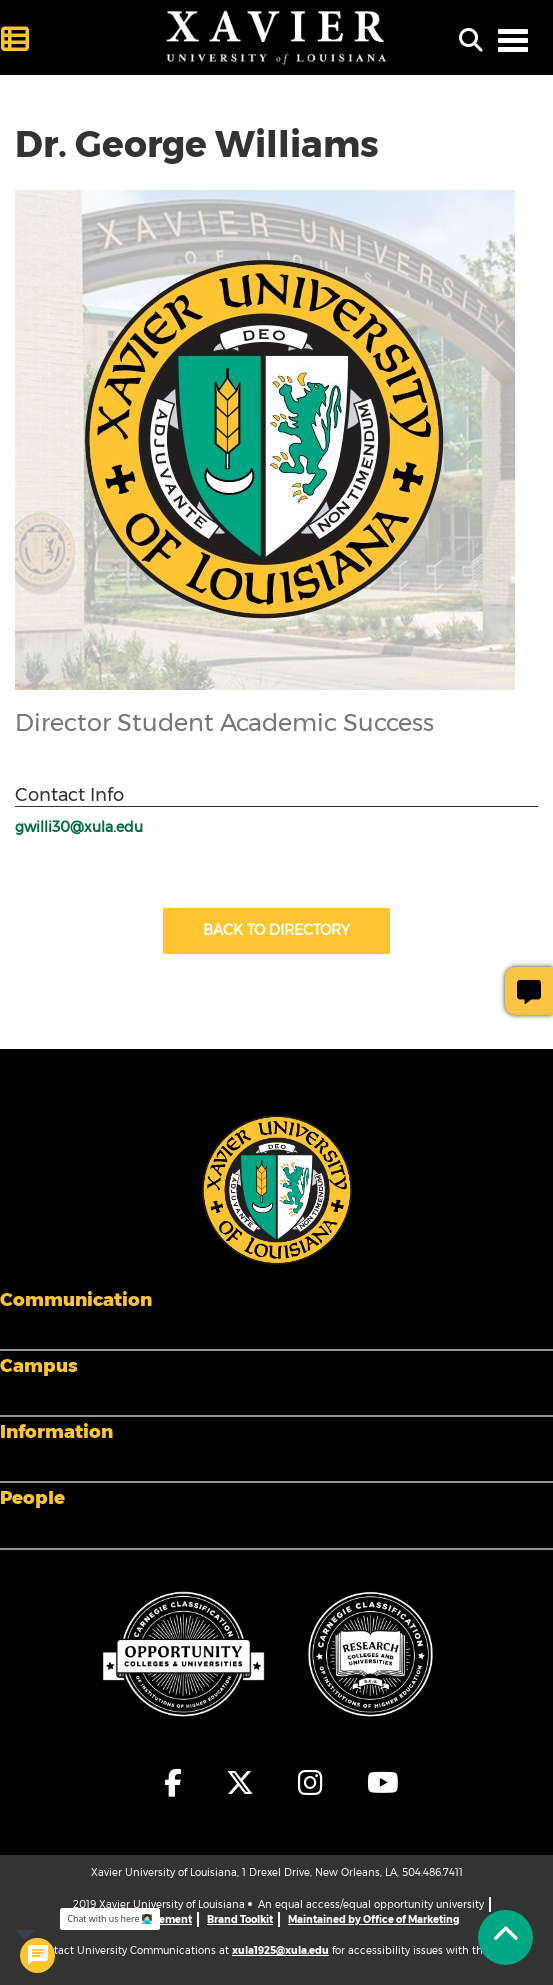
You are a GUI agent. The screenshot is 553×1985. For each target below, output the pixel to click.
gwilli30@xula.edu (79, 827)
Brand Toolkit (240, 1919)
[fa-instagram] (311, 1783)
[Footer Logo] (277, 1189)
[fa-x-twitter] (241, 1783)
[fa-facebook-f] (174, 1783)
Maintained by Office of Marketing (373, 1919)
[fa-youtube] (378, 1783)
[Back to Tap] (505, 1937)
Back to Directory (276, 930)
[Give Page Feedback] (529, 991)
